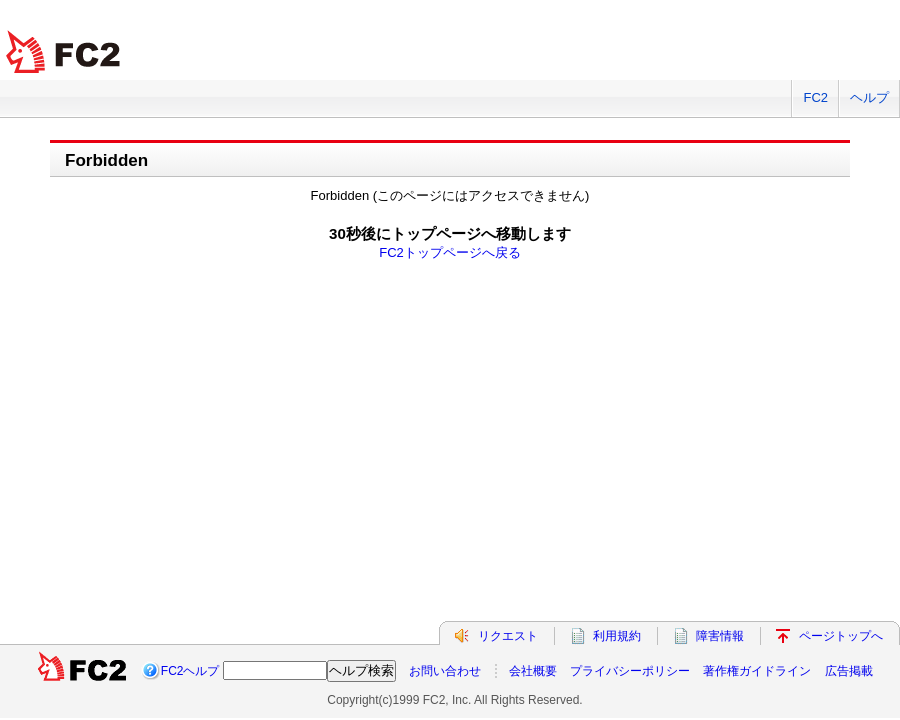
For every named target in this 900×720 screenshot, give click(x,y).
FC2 (815, 97)
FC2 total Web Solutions (65, 52)
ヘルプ (869, 97)
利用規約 (617, 636)
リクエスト (508, 636)
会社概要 (533, 671)
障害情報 (720, 636)
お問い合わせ (445, 671)
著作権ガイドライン (757, 671)
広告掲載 (849, 671)
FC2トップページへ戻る (450, 252)
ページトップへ (841, 636)
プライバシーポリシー (630, 671)
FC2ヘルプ (190, 671)
